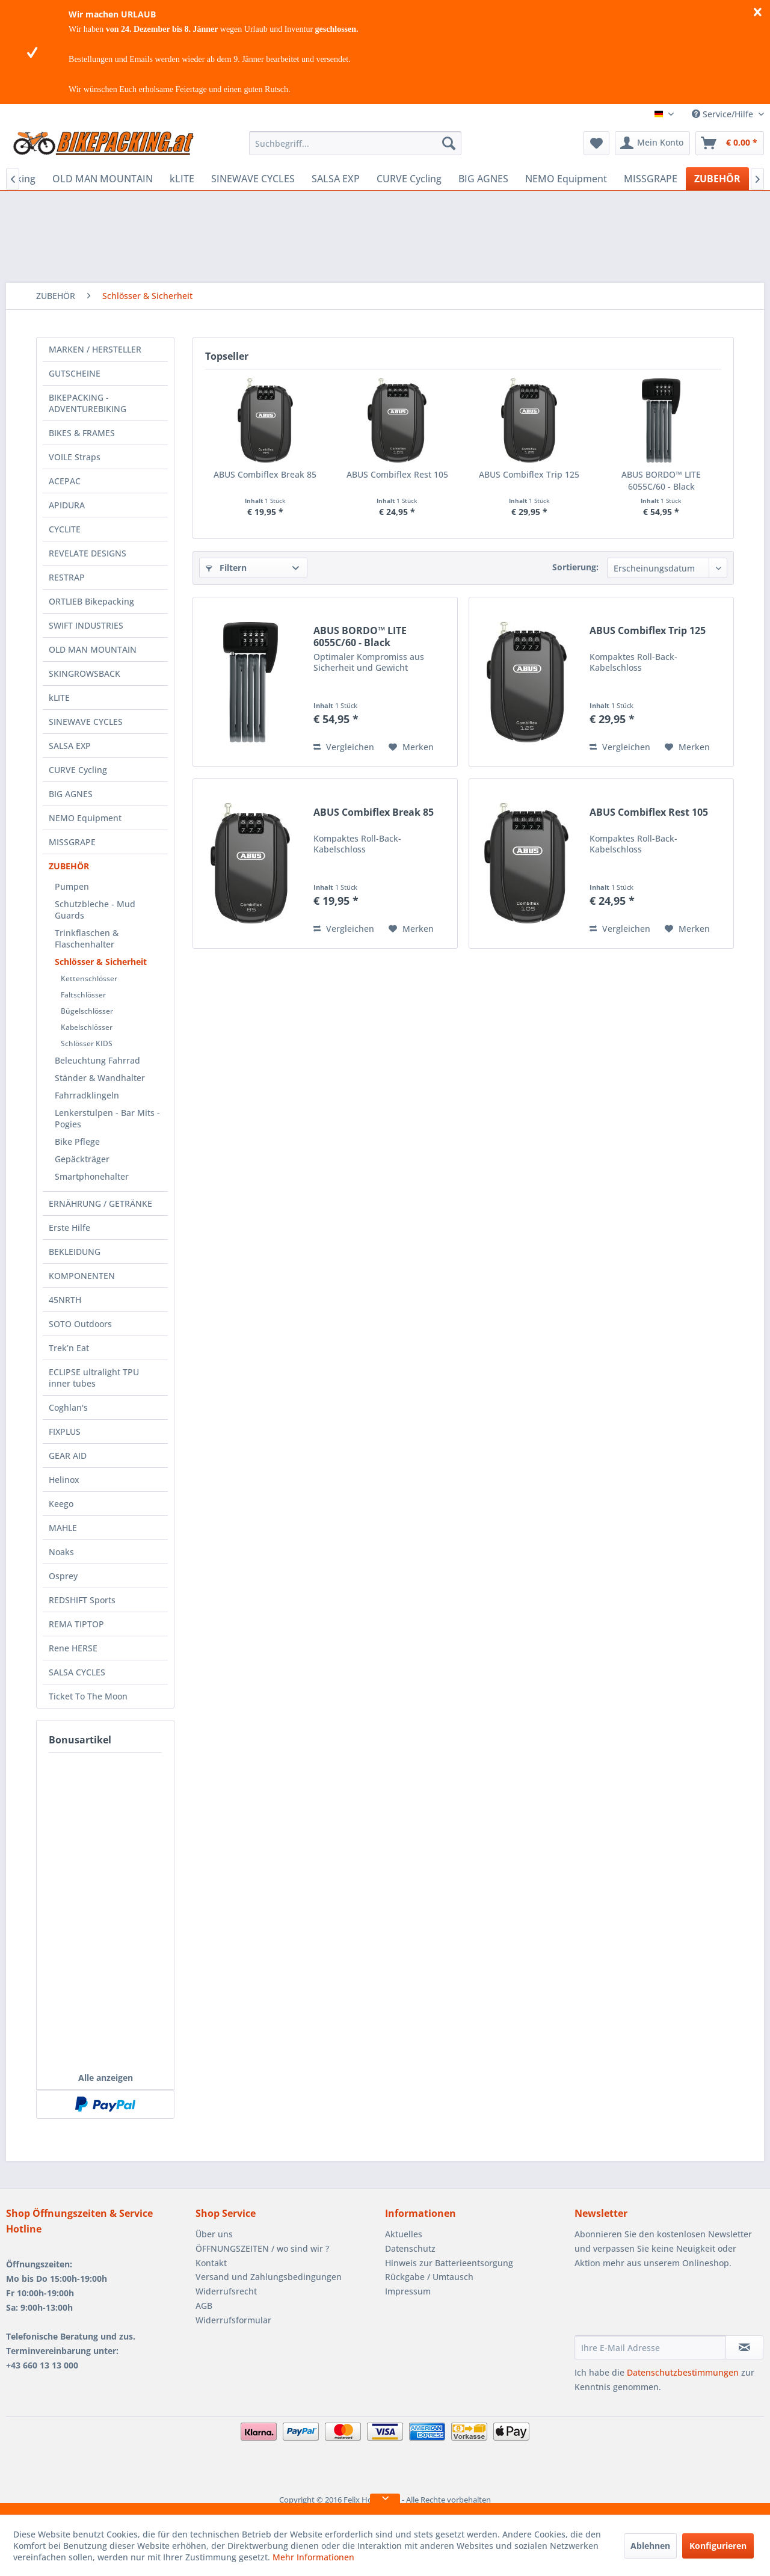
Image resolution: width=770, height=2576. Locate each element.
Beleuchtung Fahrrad (97, 1060)
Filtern (226, 567)
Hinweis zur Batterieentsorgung (449, 2263)
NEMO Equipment (85, 818)
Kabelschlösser (86, 1027)
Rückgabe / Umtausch (429, 2276)
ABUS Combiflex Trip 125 (529, 474)
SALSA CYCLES (77, 1672)
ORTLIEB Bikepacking (91, 601)
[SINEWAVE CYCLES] (253, 178)
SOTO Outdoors (80, 1324)
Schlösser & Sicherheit (101, 961)
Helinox (64, 1479)
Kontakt (211, 2263)
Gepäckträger (82, 1159)
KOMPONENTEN (82, 1275)
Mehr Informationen (313, 2557)
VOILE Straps (74, 457)
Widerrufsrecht (226, 2291)
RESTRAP (67, 577)
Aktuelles (403, 2234)
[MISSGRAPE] (650, 178)
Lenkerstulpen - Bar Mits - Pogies (107, 1118)
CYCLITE (65, 529)
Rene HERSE (73, 1648)
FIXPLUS (65, 1431)
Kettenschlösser (89, 978)
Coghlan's (68, 1407)
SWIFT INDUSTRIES (86, 625)
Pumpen (72, 886)
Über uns (214, 2234)
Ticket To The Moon (88, 1696)
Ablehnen (650, 2545)
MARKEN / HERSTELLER (95, 349)
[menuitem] (355, 143)
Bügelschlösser (87, 1011)
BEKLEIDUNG (74, 1251)
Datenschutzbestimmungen (683, 2372)
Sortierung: (575, 567)
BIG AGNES (71, 794)
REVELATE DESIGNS (87, 553)
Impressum (408, 2291)
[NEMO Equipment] (566, 178)
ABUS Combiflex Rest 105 (397, 474)
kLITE (59, 697)
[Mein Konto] (652, 143)
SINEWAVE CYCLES (86, 721)
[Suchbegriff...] (355, 143)
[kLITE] (182, 178)
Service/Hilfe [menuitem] (724, 114)
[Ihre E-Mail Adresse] (650, 2347)
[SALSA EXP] (335, 178)
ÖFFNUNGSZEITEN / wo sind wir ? (262, 2248)
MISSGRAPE (72, 842)
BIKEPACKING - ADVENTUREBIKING (87, 403)
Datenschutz (410, 2248)
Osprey (63, 1576)
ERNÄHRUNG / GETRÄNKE (100, 1203)
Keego (61, 1503)
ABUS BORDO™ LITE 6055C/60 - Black (661, 480)
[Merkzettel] (596, 143)
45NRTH (65, 1299)
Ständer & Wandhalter (100, 1077)
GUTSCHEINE (74, 373)
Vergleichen (343, 747)
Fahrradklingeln (87, 1095)
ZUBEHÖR (69, 866)
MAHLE (63, 1527)
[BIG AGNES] (483, 178)
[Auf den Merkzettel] (411, 747)
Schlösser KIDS (86, 1043)
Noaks (61, 1552)
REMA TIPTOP (76, 1624)
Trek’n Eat (69, 1348)
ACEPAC (65, 481)
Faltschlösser (83, 995)
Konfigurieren (718, 2545)
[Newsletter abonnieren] (744, 2347)
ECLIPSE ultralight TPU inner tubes (94, 1377)
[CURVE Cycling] (409, 178)
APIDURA (67, 505)
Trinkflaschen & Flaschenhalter (87, 938)
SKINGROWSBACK (84, 673)
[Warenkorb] (729, 143)
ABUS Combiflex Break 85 (265, 474)
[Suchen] (448, 143)
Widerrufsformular (233, 2320)
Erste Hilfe (69, 1227)
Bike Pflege (77, 1141)
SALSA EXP (70, 745)
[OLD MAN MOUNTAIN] (102, 178)
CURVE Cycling (78, 769)
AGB (204, 2305)
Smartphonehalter (92, 1176)
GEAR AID (68, 1455)
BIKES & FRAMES (82, 433)
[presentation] (665, 2305)
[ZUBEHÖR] (717, 178)
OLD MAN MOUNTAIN (93, 649)
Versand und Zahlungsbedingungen (269, 2276)
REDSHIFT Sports (82, 1600)
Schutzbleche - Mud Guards (95, 909)
